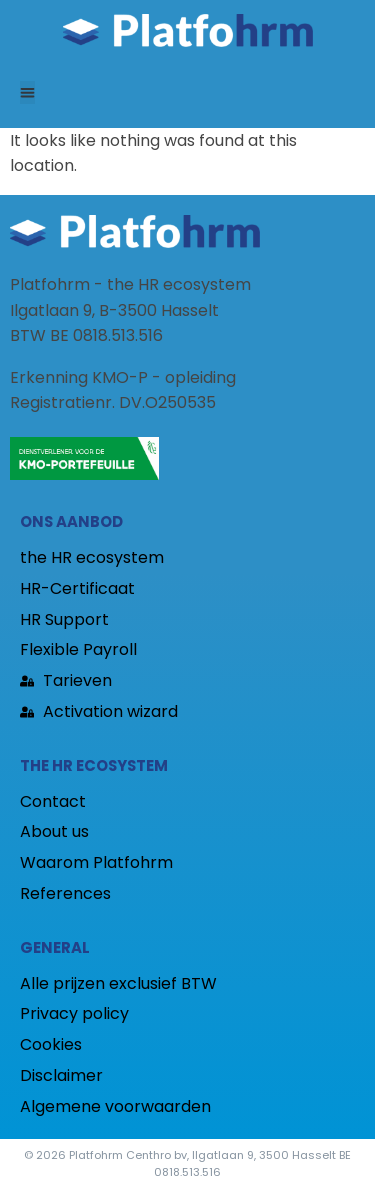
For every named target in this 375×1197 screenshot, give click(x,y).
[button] (27, 92)
